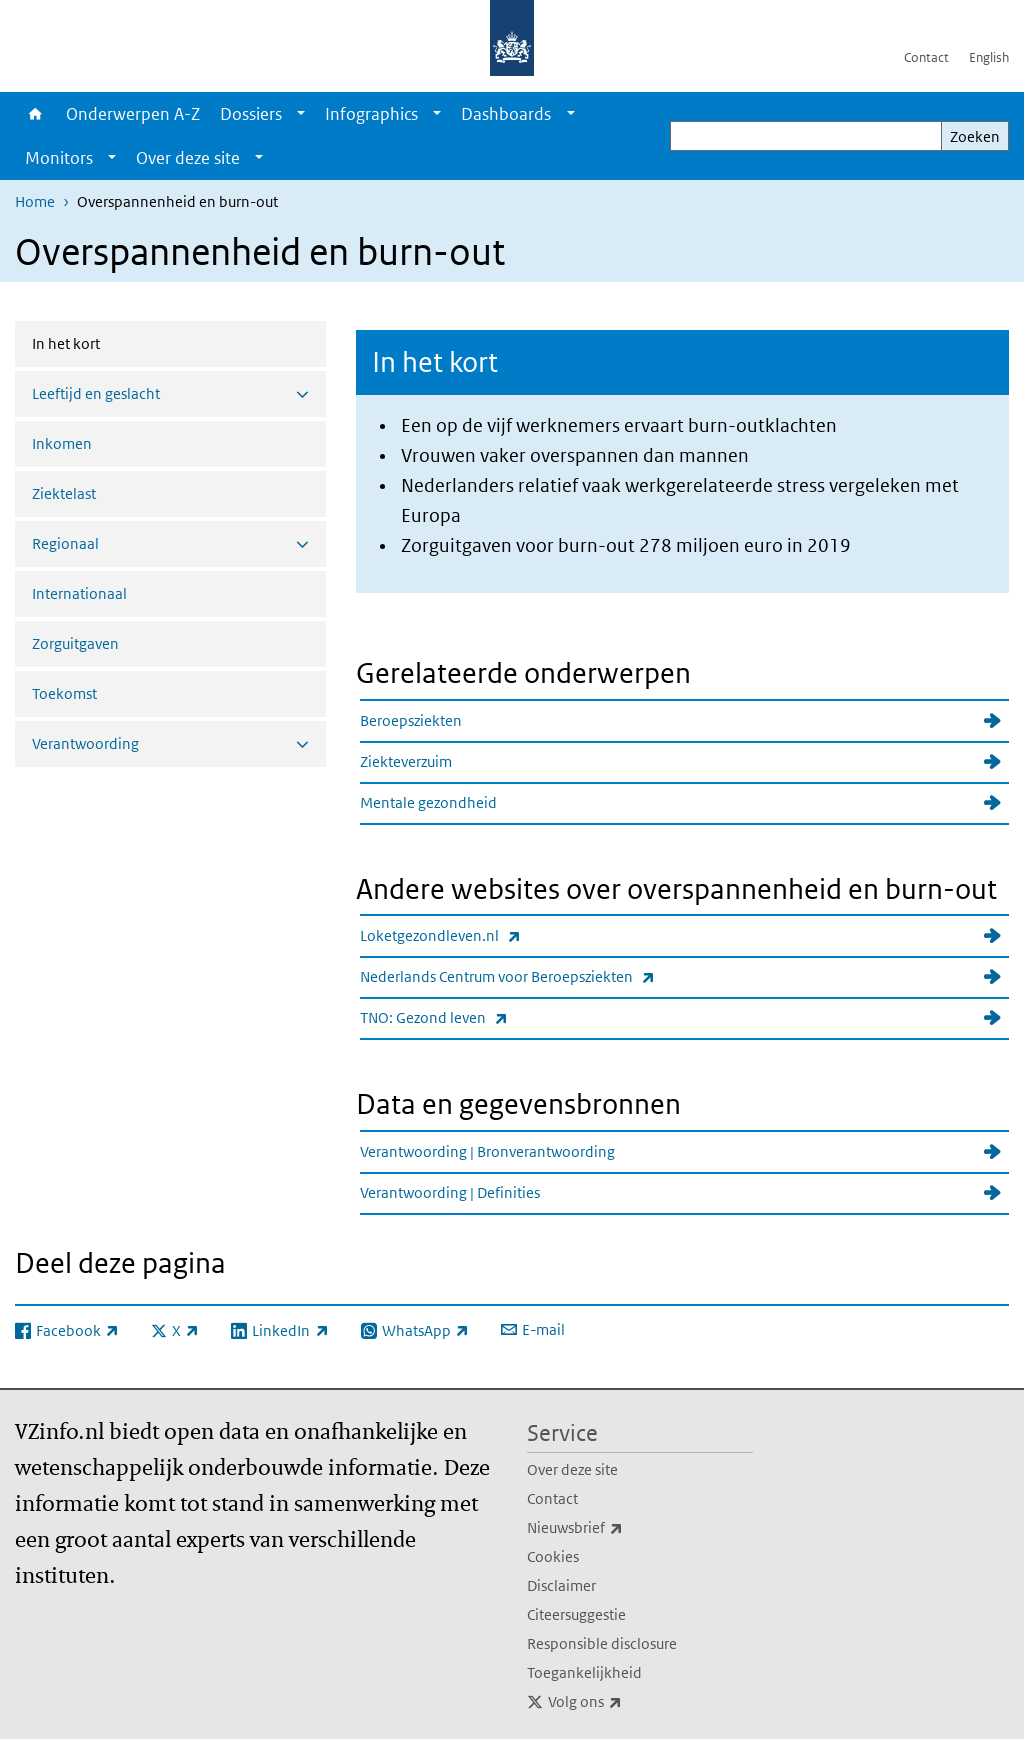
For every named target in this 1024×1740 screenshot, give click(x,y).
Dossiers (251, 114)
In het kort (119, 342)
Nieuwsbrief (619, 1528)
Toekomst (64, 693)
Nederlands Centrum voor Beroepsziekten (551, 976)
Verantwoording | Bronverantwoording (487, 1151)
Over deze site (188, 158)
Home (35, 114)
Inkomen (62, 443)
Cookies (553, 1556)
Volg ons (629, 1702)
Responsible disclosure (602, 1643)
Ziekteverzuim (406, 761)
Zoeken (975, 136)
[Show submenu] (301, 114)
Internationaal (79, 593)
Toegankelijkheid (584, 1672)
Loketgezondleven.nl (484, 935)
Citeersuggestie (576, 1614)
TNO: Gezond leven (477, 1017)
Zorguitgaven (75, 643)
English (989, 57)
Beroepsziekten (411, 720)
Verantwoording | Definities (450, 1192)
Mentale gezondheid (428, 802)
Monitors (59, 158)
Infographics (371, 114)
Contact (926, 57)
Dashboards (506, 114)
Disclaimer (561, 1585)
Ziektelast (64, 493)
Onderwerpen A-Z (133, 114)
